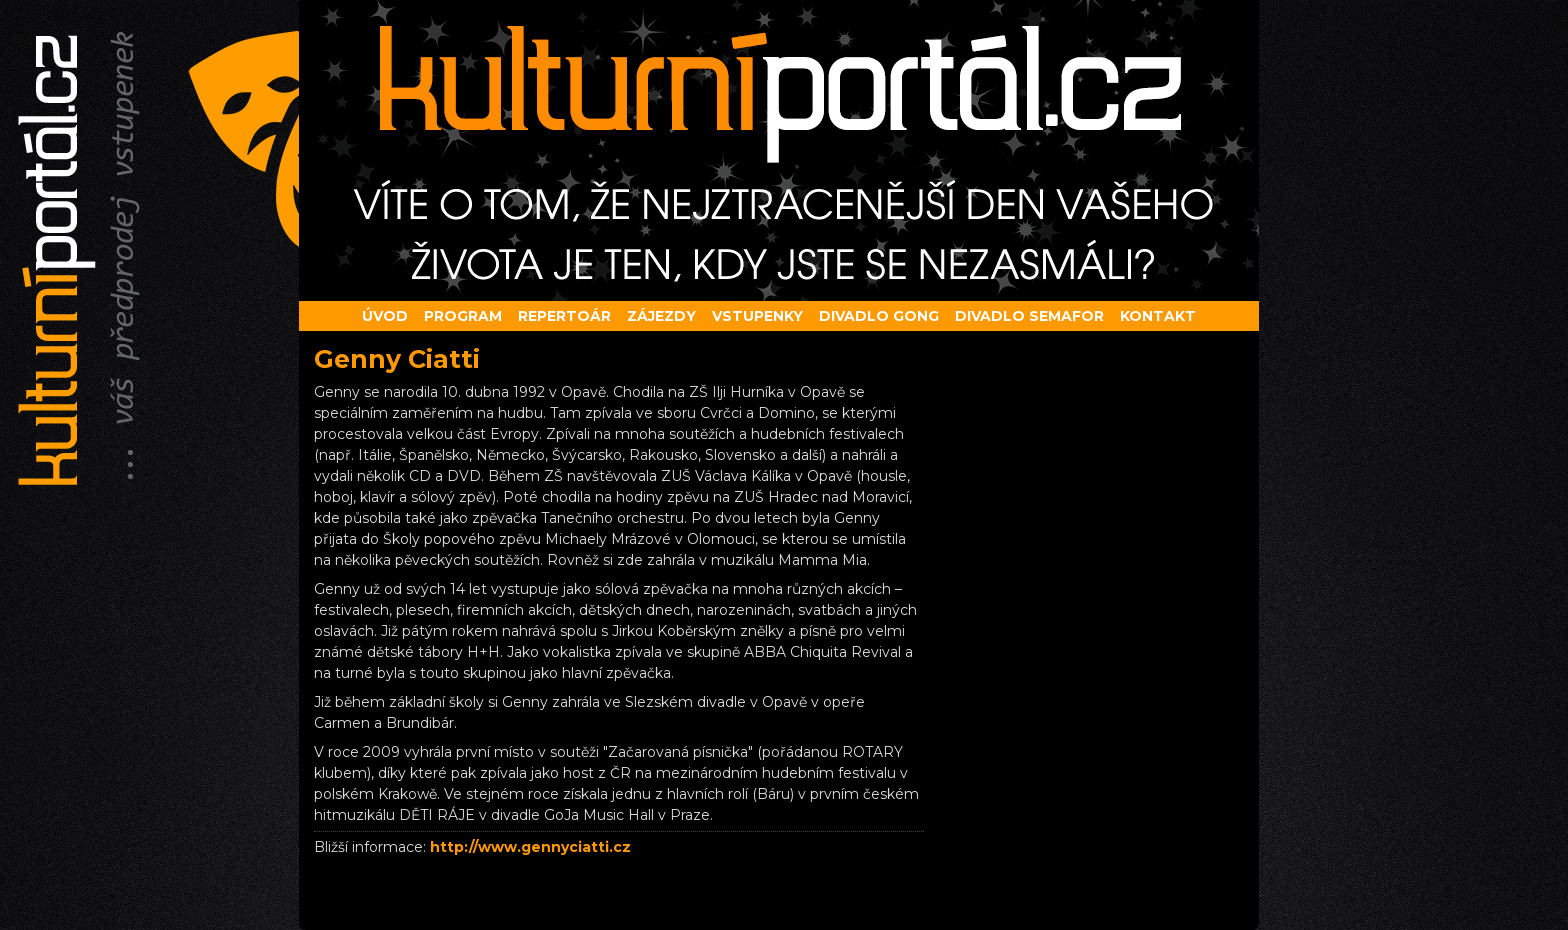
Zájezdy (661, 316)
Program (463, 316)
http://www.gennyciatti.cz (530, 847)
